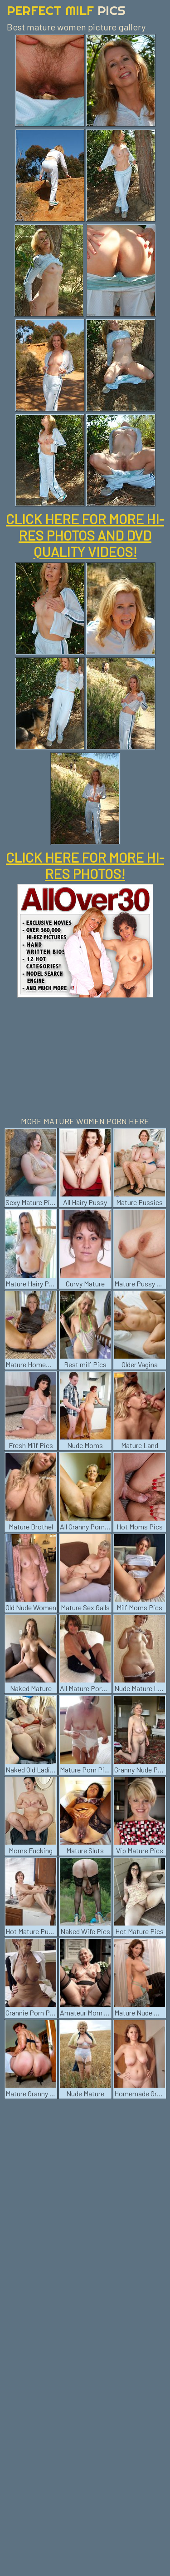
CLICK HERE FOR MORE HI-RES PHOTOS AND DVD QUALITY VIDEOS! (85, 535)
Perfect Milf (66, 10)
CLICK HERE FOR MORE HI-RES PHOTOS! (85, 865)
